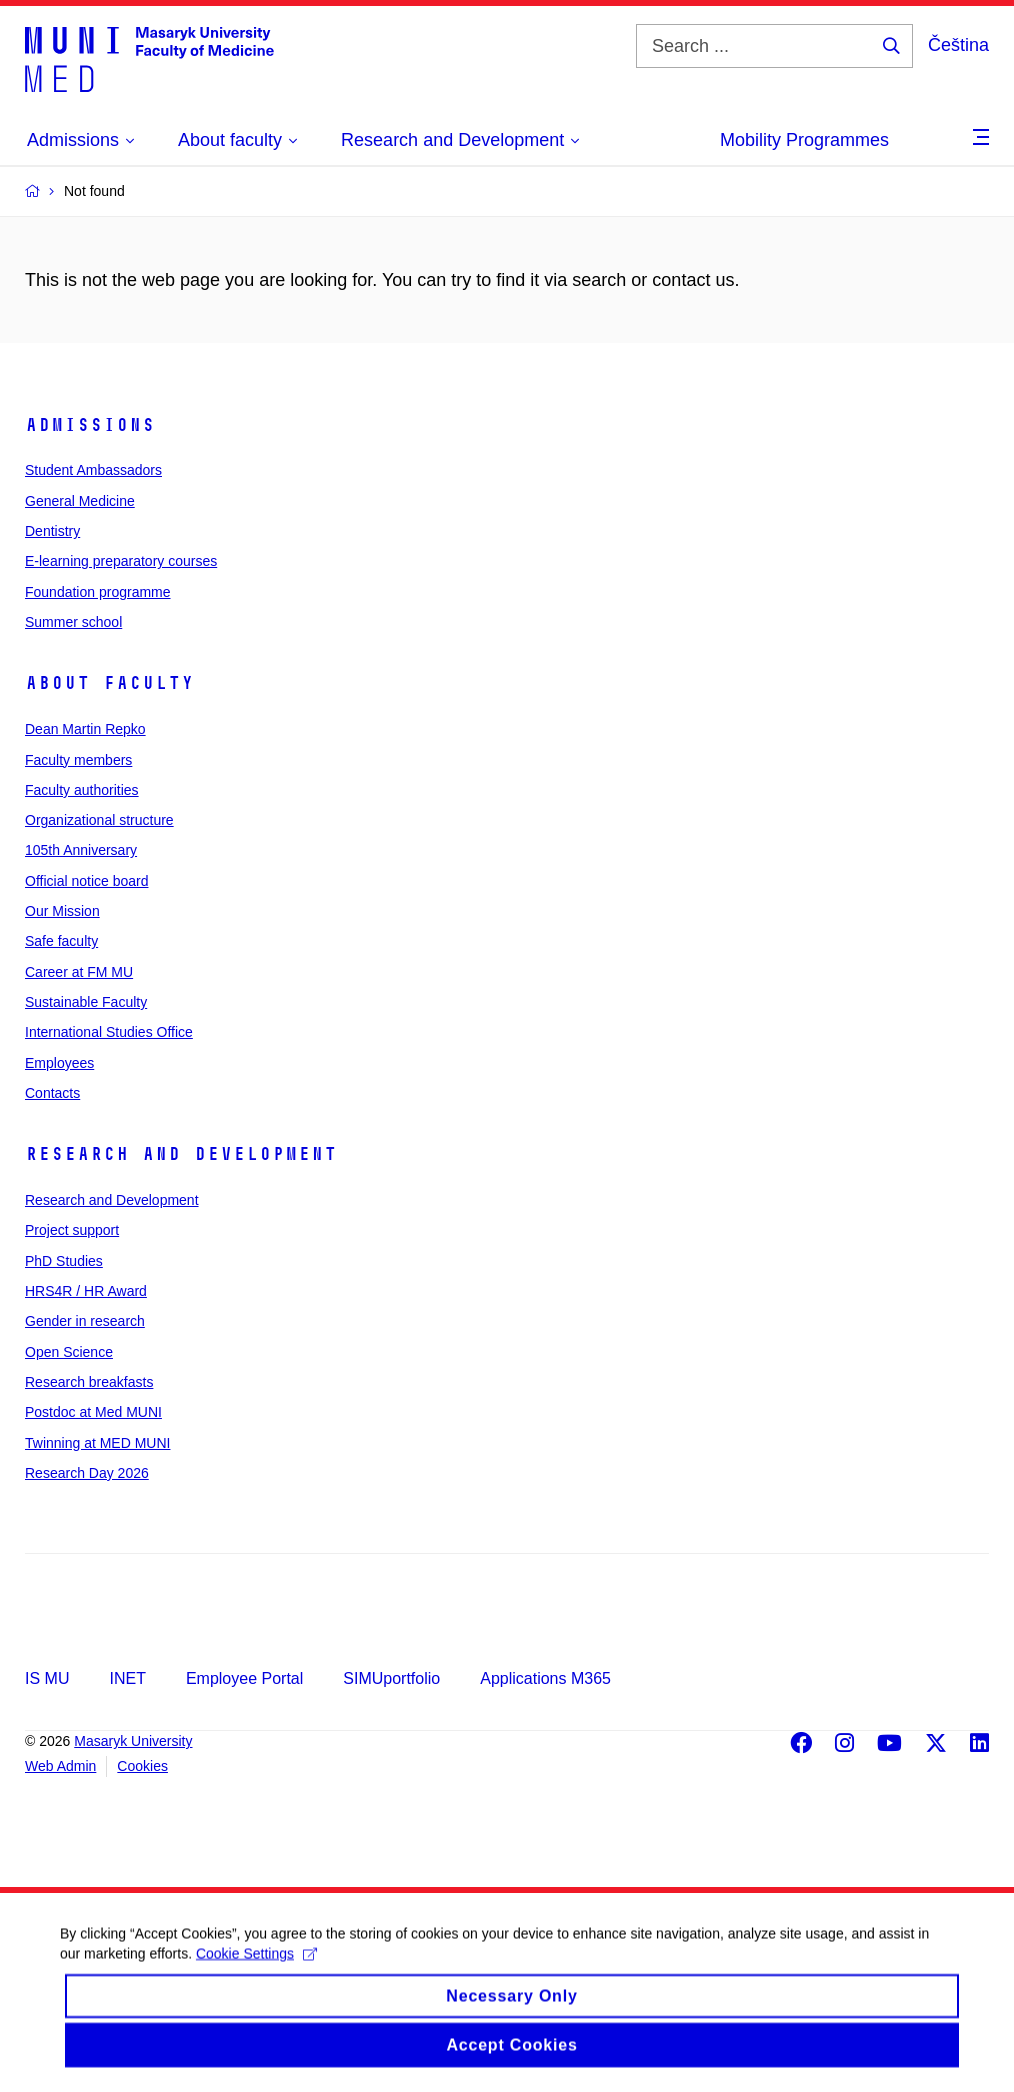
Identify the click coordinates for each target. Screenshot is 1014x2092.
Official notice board (86, 881)
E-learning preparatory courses (121, 561)
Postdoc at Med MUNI (93, 1412)
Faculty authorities (82, 790)
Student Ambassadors (93, 470)
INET (127, 1678)
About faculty (109, 683)
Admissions (90, 425)
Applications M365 (545, 1678)
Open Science (69, 1352)
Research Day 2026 (87, 1473)
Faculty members (78, 760)
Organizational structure (99, 820)
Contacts (52, 1093)
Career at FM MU (79, 972)
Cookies (142, 1766)
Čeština (958, 45)
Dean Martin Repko (85, 729)
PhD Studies (64, 1261)
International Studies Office (109, 1032)
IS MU (47, 1678)
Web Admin (60, 1766)
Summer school (73, 622)
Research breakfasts (89, 1382)
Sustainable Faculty (86, 1002)
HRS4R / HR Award (86, 1291)
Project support (72, 1230)
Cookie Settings (256, 1972)
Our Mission (62, 911)
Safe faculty (61, 941)
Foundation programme (98, 592)
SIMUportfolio (391, 1678)
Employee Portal (244, 1678)
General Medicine (80, 501)
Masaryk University (133, 1741)
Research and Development (181, 1154)
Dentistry (52, 531)
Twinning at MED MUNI (97, 1443)
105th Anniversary (81, 850)
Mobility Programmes (804, 140)
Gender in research (85, 1321)
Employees (59, 1063)
